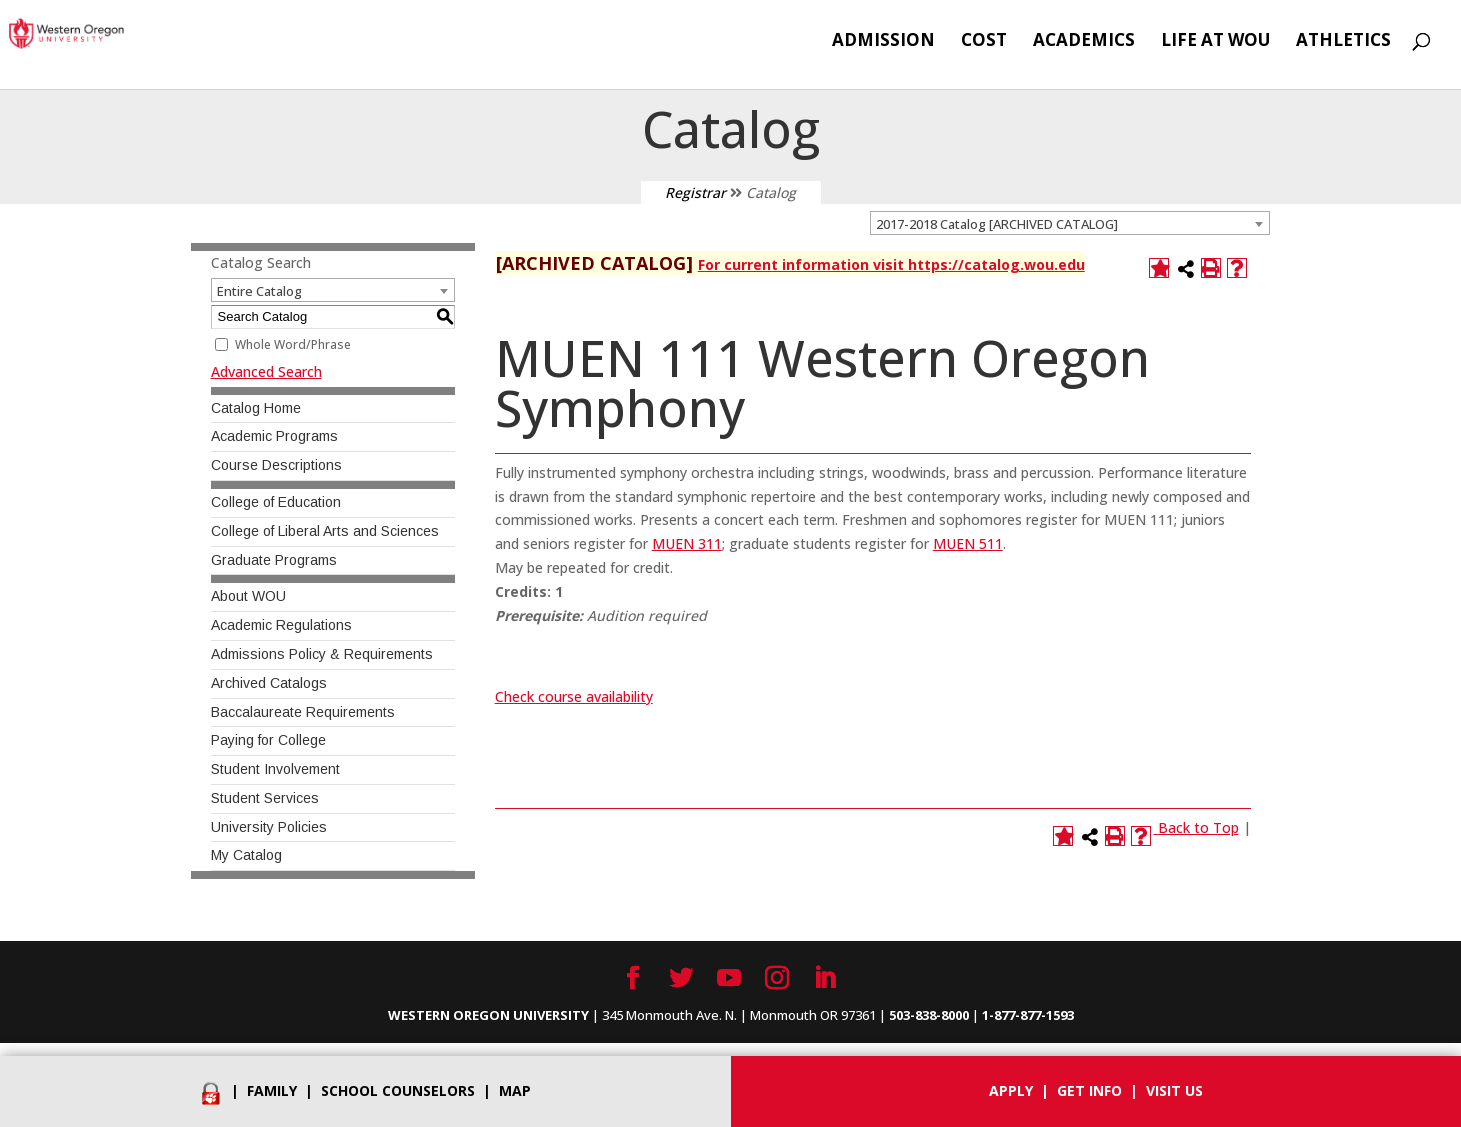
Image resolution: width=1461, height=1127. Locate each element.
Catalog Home (256, 408)
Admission (883, 42)
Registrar (695, 192)
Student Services (265, 798)
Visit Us (1174, 1090)
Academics (1084, 42)
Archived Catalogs (269, 683)
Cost (984, 42)
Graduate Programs (274, 560)
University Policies (269, 827)
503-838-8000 (929, 1015)
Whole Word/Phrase (293, 344)
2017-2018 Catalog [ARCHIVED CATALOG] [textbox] (997, 224)
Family (272, 1090)
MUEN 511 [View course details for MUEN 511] (968, 543)
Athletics (1343, 42)
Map (515, 1090)
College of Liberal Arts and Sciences (325, 531)
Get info (1089, 1090)
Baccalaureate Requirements (303, 712)
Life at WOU (1215, 42)
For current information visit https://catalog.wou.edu (891, 264)
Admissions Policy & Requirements (322, 654)
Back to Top (1198, 827)
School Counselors (398, 1090)
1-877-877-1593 (1028, 1015)
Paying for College (268, 740)
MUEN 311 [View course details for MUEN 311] (687, 543)
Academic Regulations (281, 625)
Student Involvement (275, 769)
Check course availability (574, 696)
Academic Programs (274, 436)
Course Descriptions (276, 465)
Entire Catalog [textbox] (259, 291)
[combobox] (1070, 223)
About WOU (248, 596)
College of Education (276, 502)
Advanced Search (266, 371)
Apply (1011, 1090)
